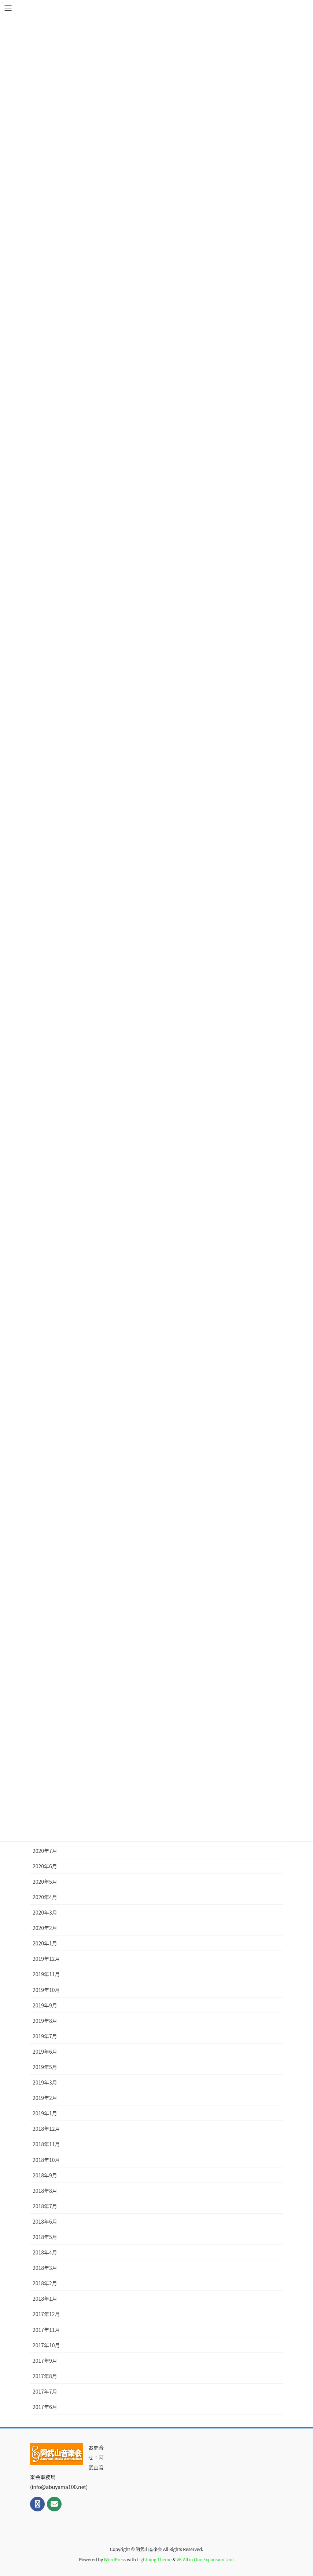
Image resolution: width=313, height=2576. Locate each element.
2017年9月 (45, 2360)
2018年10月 (46, 2159)
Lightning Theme (154, 2559)
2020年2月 (45, 1927)
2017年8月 (45, 2376)
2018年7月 (45, 2206)
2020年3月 (45, 1912)
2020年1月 (45, 1943)
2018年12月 (46, 2128)
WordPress (115, 2559)
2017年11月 (46, 2329)
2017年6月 (45, 2406)
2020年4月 (45, 1897)
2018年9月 (45, 2175)
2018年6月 (45, 2221)
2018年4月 (45, 2252)
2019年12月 (46, 1958)
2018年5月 (45, 2237)
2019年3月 (45, 2082)
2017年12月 (46, 2314)
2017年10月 (46, 2345)
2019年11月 (46, 1974)
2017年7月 (45, 2391)
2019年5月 (45, 2067)
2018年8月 (45, 2190)
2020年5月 (45, 1881)
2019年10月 (46, 1989)
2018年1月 (45, 2298)
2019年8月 (45, 2020)
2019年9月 (45, 2005)
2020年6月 (45, 1866)
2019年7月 (45, 2036)
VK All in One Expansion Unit (205, 2559)
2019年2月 (45, 2097)
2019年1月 (45, 2113)
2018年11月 (46, 2144)
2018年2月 (45, 2283)
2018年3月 (45, 2267)
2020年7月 (45, 1850)
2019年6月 (45, 2051)
